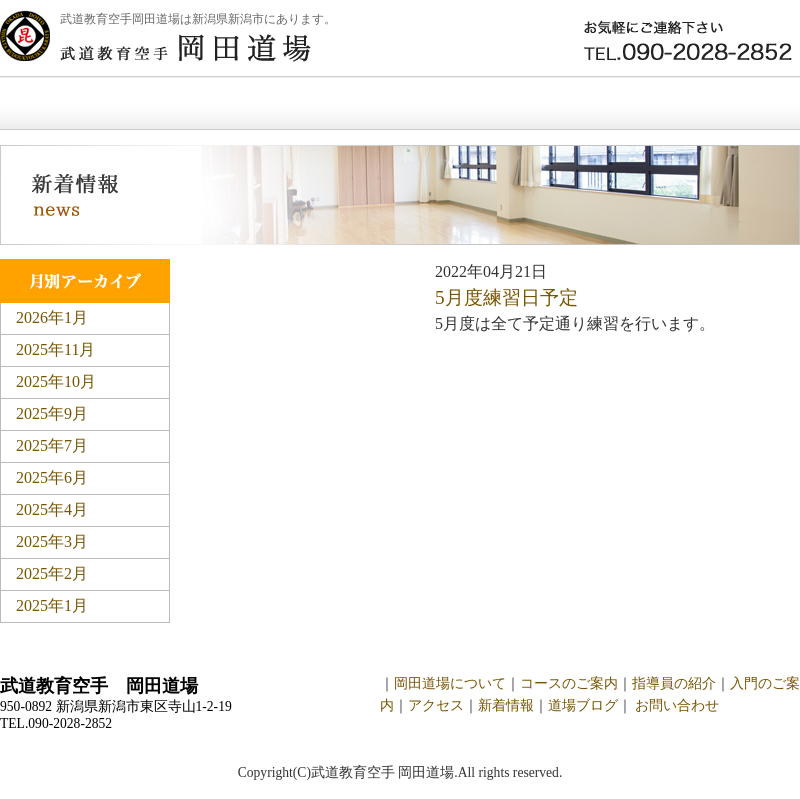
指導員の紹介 (674, 683)
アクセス (436, 705)
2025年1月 (52, 605)
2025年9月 (52, 413)
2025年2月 (52, 573)
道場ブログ (583, 705)
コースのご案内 (569, 683)
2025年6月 (52, 477)
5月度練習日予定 (506, 297)
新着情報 (559, 103)
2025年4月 (52, 509)
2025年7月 (52, 445)
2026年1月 (52, 317)
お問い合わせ (714, 103)
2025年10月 (56, 381)
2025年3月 (52, 541)
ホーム (59, 103)
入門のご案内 (404, 103)
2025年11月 (55, 349)
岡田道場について (218, 103)
